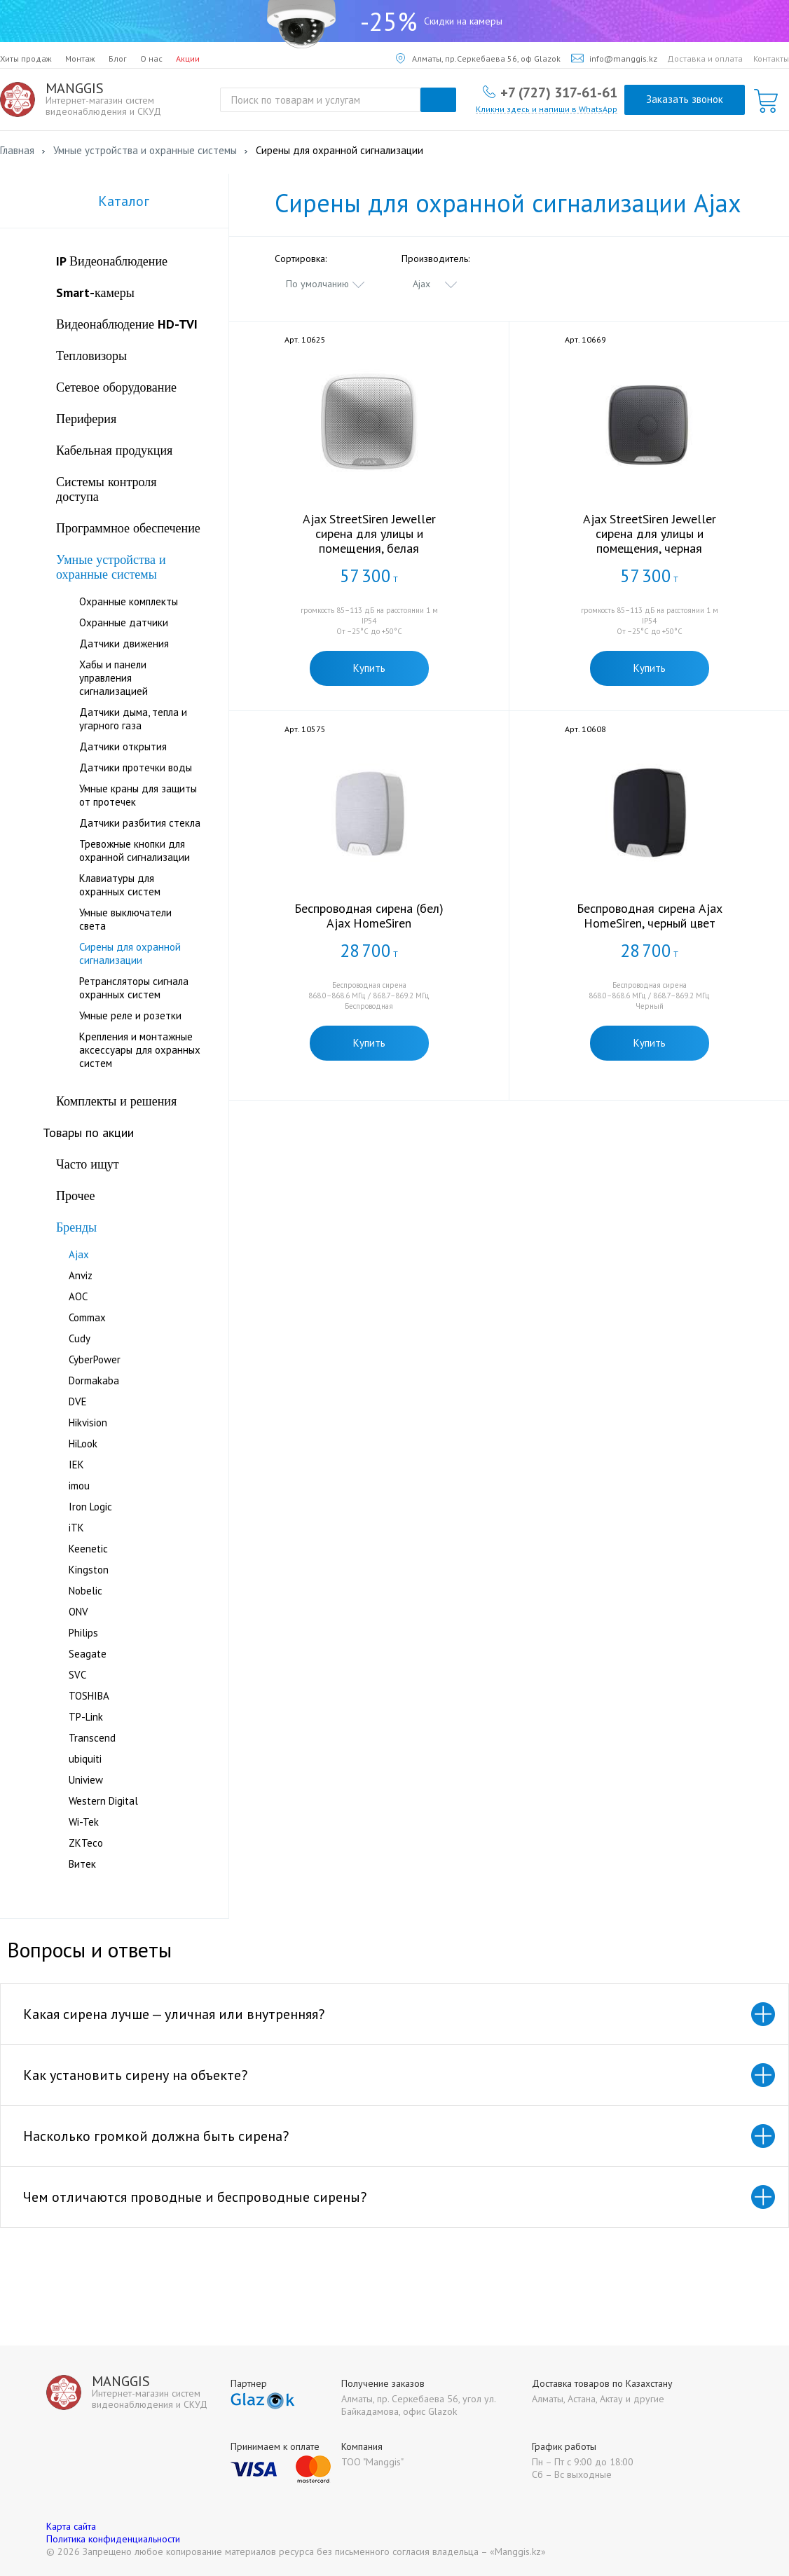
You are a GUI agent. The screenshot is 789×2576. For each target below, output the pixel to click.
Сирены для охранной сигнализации (130, 953)
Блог (118, 58)
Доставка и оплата (705, 58)
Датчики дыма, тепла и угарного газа (133, 718)
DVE (78, 1401)
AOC (78, 1296)
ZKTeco (86, 1843)
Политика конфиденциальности (113, 2539)
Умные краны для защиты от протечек (138, 795)
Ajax (79, 1254)
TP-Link (86, 1716)
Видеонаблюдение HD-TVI (127, 324)
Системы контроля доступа (106, 489)
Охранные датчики (123, 622)
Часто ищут (87, 1164)
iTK (76, 1527)
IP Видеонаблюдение (111, 261)
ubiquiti (85, 1758)
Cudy (79, 1338)
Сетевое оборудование (116, 387)
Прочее (75, 1195)
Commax (87, 1317)
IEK (76, 1464)
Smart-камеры (95, 292)
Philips (83, 1632)
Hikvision (88, 1422)
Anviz (80, 1275)
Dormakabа (94, 1380)
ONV (78, 1611)
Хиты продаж (26, 58)
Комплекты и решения (116, 1101)
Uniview (86, 1779)
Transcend (92, 1737)
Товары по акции (88, 1132)
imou (79, 1485)
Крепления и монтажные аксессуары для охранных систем (139, 1050)
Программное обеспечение (128, 528)
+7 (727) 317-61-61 (558, 92)
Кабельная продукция (114, 450)
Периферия (86, 418)
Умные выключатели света (125, 919)
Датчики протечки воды (135, 767)
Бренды (76, 1227)
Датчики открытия (123, 746)
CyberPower (95, 1359)
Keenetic (88, 1548)
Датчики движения (124, 643)
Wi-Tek (84, 1821)
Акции (188, 58)
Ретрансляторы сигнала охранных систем (133, 987)
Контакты (771, 58)
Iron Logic (90, 1506)
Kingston (89, 1569)
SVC (77, 1674)
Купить (369, 668)
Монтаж (80, 58)
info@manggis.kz (614, 58)
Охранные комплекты (128, 601)
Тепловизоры (91, 355)
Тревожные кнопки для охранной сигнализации (134, 850)
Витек (82, 1864)
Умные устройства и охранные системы (111, 566)
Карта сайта (71, 2526)
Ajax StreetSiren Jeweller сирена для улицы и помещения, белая (369, 533)
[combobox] (326, 283)
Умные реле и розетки (130, 1015)
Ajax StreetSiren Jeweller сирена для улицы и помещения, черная (649, 533)
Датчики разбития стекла (139, 822)
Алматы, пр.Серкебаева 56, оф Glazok (478, 58)
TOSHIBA (89, 1695)
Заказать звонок (684, 99)
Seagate (88, 1653)
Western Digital (103, 1800)
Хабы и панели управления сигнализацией (113, 678)
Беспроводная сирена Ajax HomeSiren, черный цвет (649, 915)
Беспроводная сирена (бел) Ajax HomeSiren (369, 915)
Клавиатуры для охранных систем (119, 885)
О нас (151, 58)
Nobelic (85, 1590)
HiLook (83, 1443)
